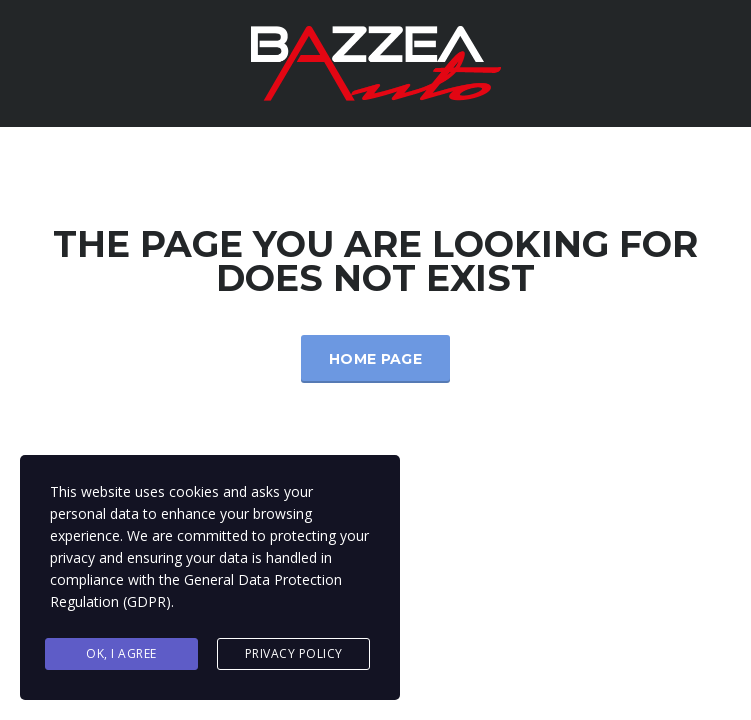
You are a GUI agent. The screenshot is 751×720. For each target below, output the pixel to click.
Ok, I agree (121, 653)
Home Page (375, 359)
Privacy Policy (294, 653)
